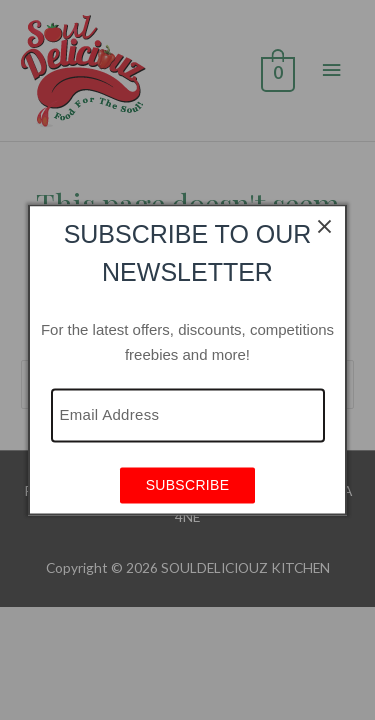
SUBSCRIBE (188, 486)
